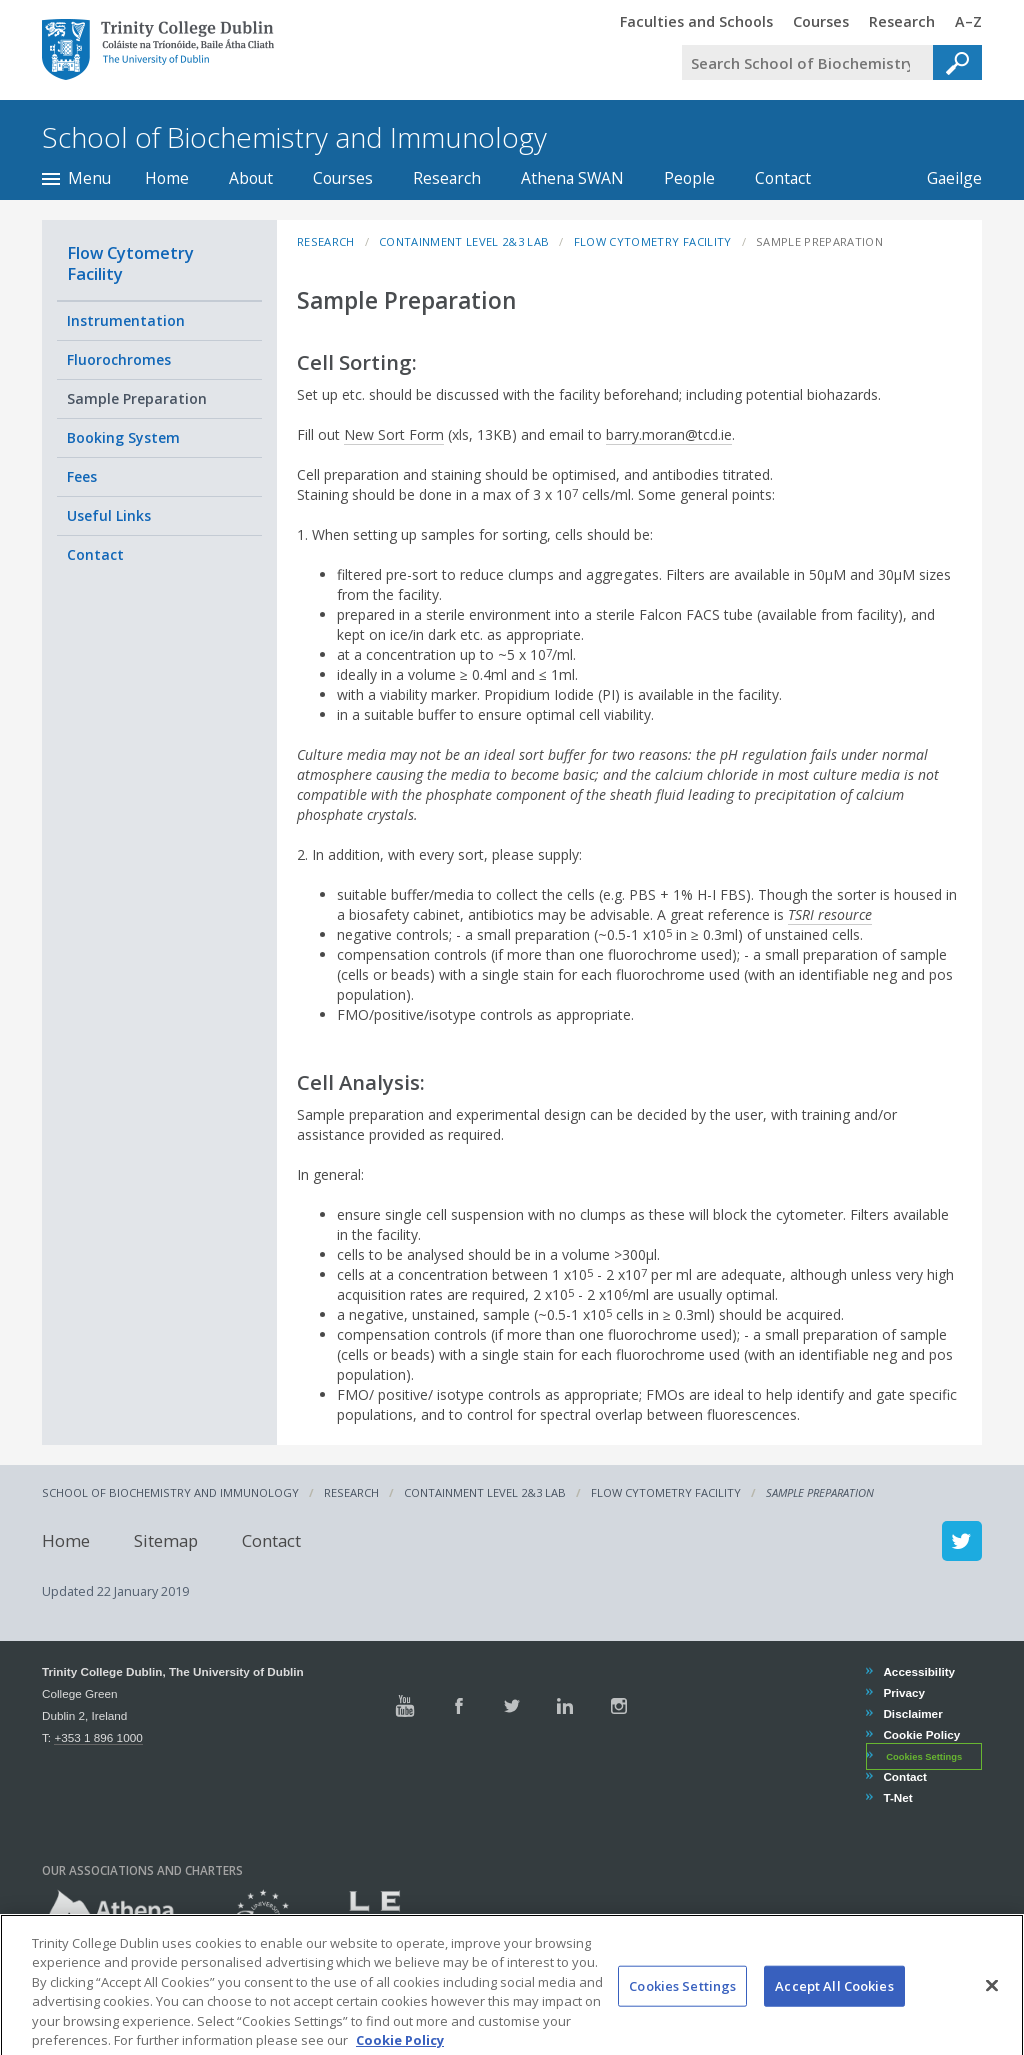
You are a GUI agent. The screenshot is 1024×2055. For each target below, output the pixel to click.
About (251, 178)
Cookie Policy (921, 1734)
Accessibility (918, 1671)
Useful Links (109, 515)
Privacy (903, 1692)
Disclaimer (912, 1713)
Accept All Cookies (834, 2014)
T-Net (897, 1797)
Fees (82, 476)
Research (447, 178)
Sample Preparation (137, 398)
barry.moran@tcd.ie (669, 434)
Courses (343, 178)
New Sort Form (394, 434)
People (689, 178)
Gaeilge (944, 178)
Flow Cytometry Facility (130, 263)
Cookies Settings (924, 1757)
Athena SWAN (572, 178)
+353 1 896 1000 (98, 1737)
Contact (783, 178)
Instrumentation (126, 320)
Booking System (123, 437)
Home (167, 178)
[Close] (992, 2014)
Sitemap (166, 1540)
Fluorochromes (119, 359)
